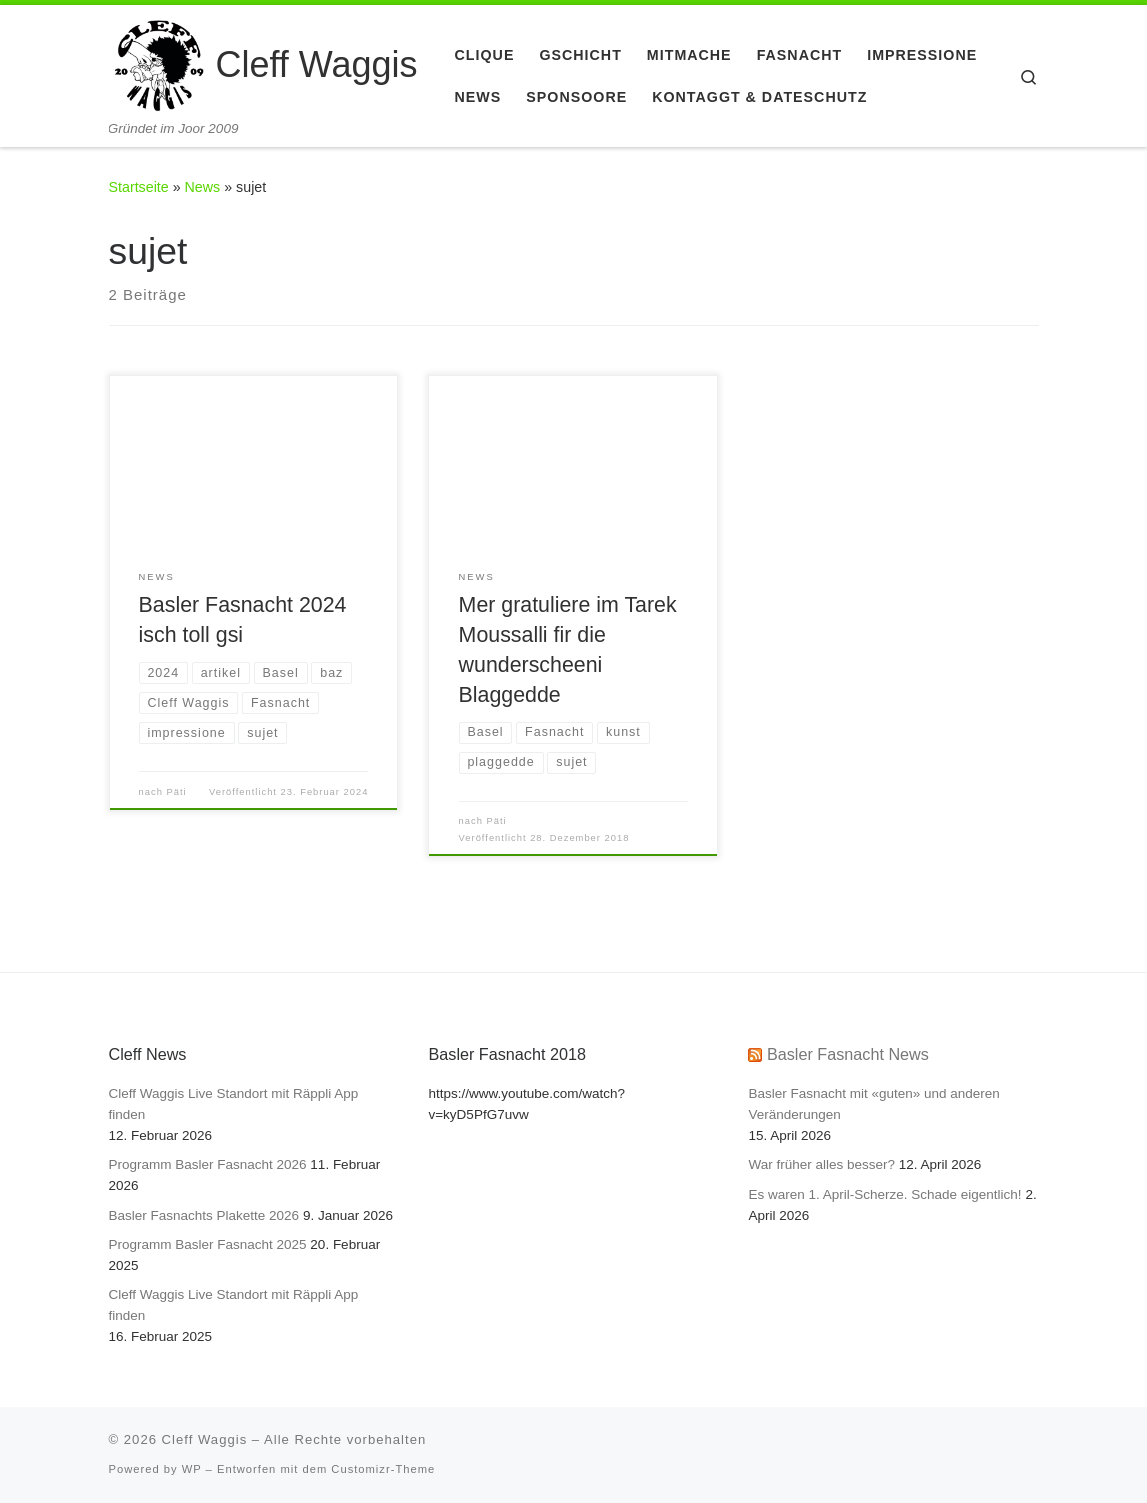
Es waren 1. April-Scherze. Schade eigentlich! (884, 1194)
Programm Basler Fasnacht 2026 (208, 1164)
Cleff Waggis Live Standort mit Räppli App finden (234, 1104)
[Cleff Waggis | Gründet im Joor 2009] (159, 62)
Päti (177, 792)
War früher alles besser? (821, 1164)
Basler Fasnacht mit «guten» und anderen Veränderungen (873, 1104)
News (203, 187)
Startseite (139, 187)
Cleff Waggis (205, 1439)
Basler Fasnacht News (848, 1054)
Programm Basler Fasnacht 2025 (208, 1244)
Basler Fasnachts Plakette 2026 (204, 1215)
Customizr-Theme (383, 1469)
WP (192, 1469)
